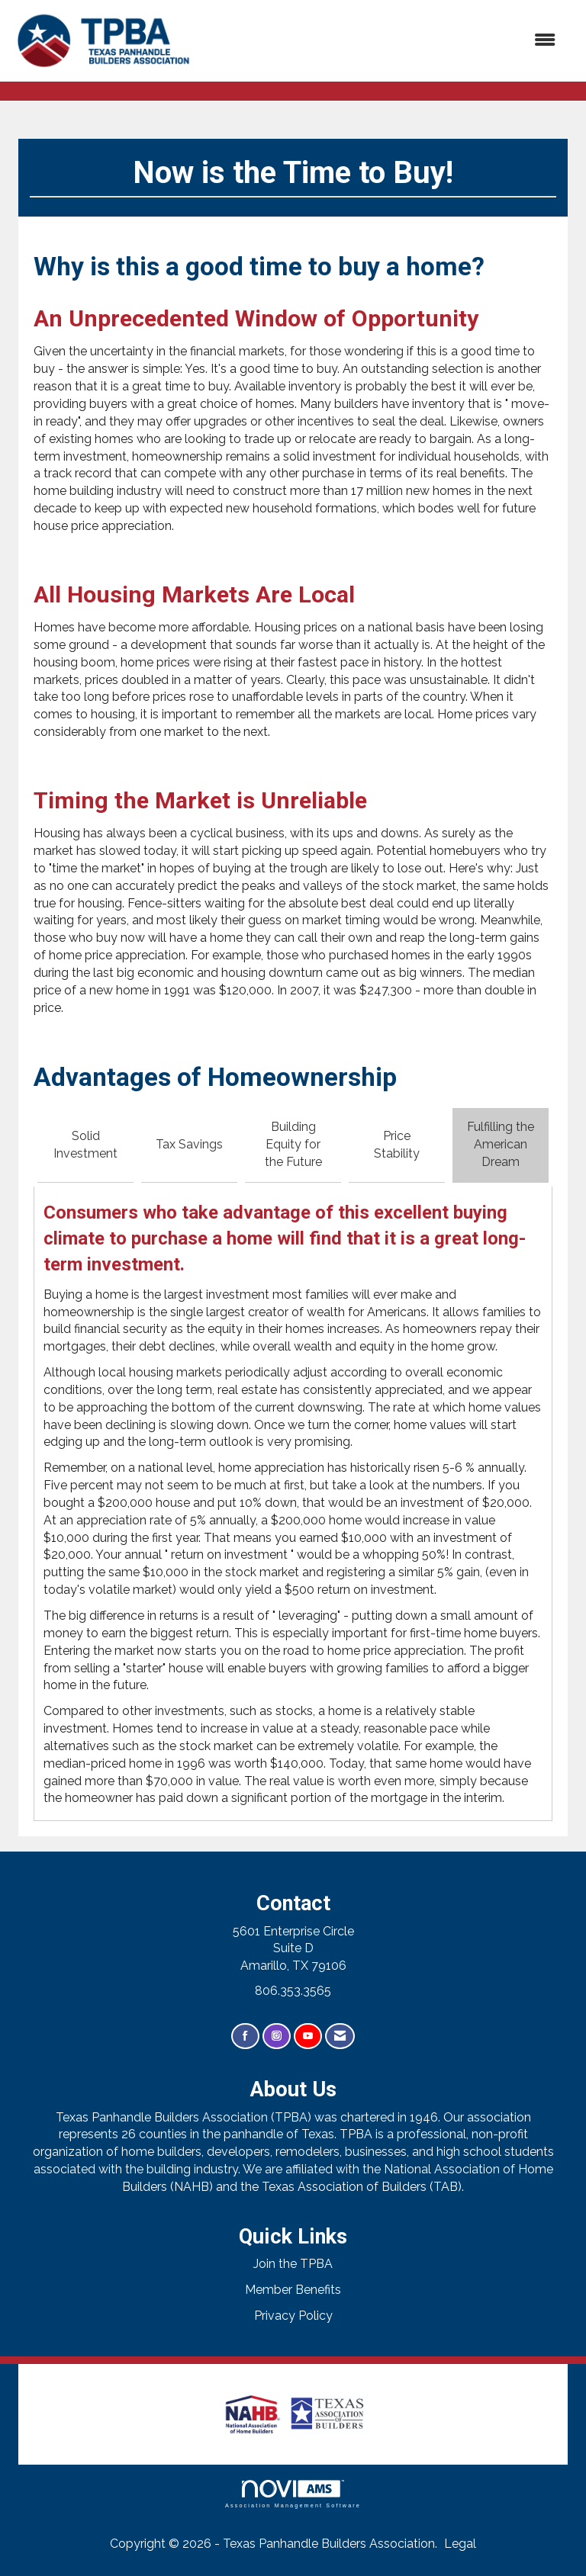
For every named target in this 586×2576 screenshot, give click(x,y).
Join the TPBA (293, 2263)
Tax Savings (189, 1144)
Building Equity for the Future (293, 1144)
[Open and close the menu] (383, 40)
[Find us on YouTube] (308, 2036)
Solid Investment (85, 1145)
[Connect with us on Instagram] (276, 2036)
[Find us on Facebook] (245, 2036)
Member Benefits (293, 2289)
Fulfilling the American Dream (500, 1144)
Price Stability (397, 1145)
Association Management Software (293, 2494)
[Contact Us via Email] (340, 2036)
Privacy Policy (293, 2315)
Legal (460, 2543)
